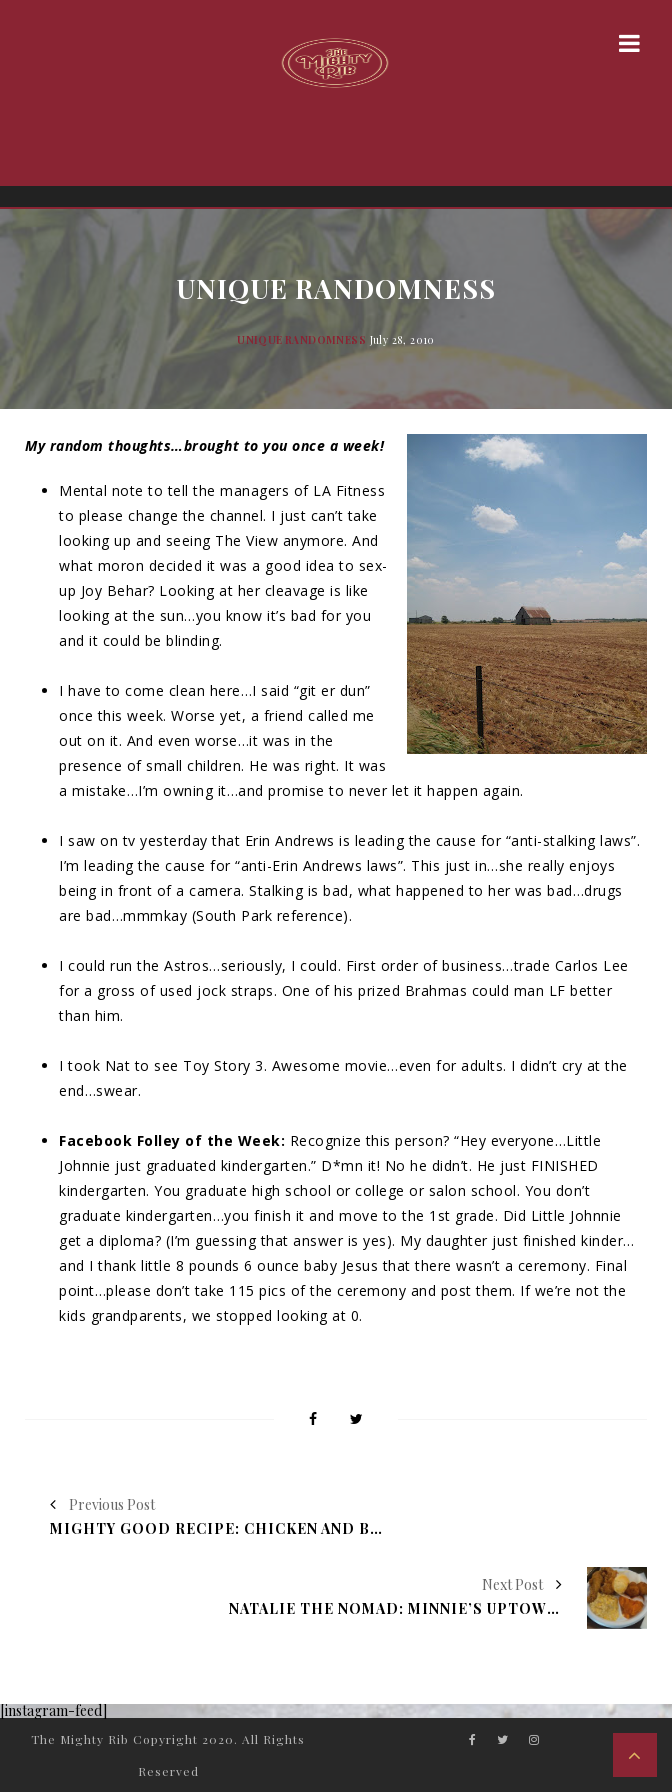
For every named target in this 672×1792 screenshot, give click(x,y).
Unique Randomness (301, 340)
